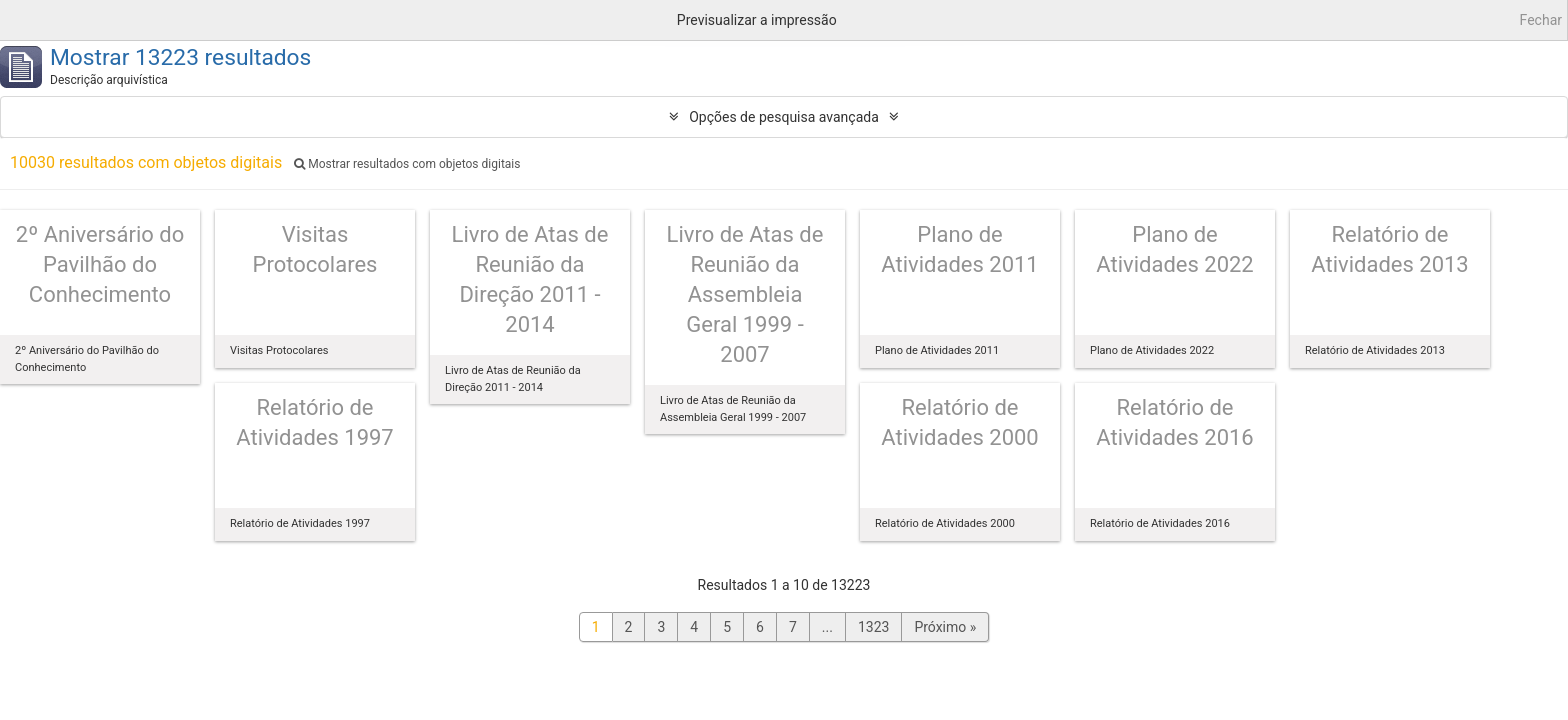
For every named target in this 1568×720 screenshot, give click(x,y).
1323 (873, 627)
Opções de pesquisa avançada (784, 117)
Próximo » (945, 627)
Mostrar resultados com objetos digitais (407, 164)
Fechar (1541, 20)
